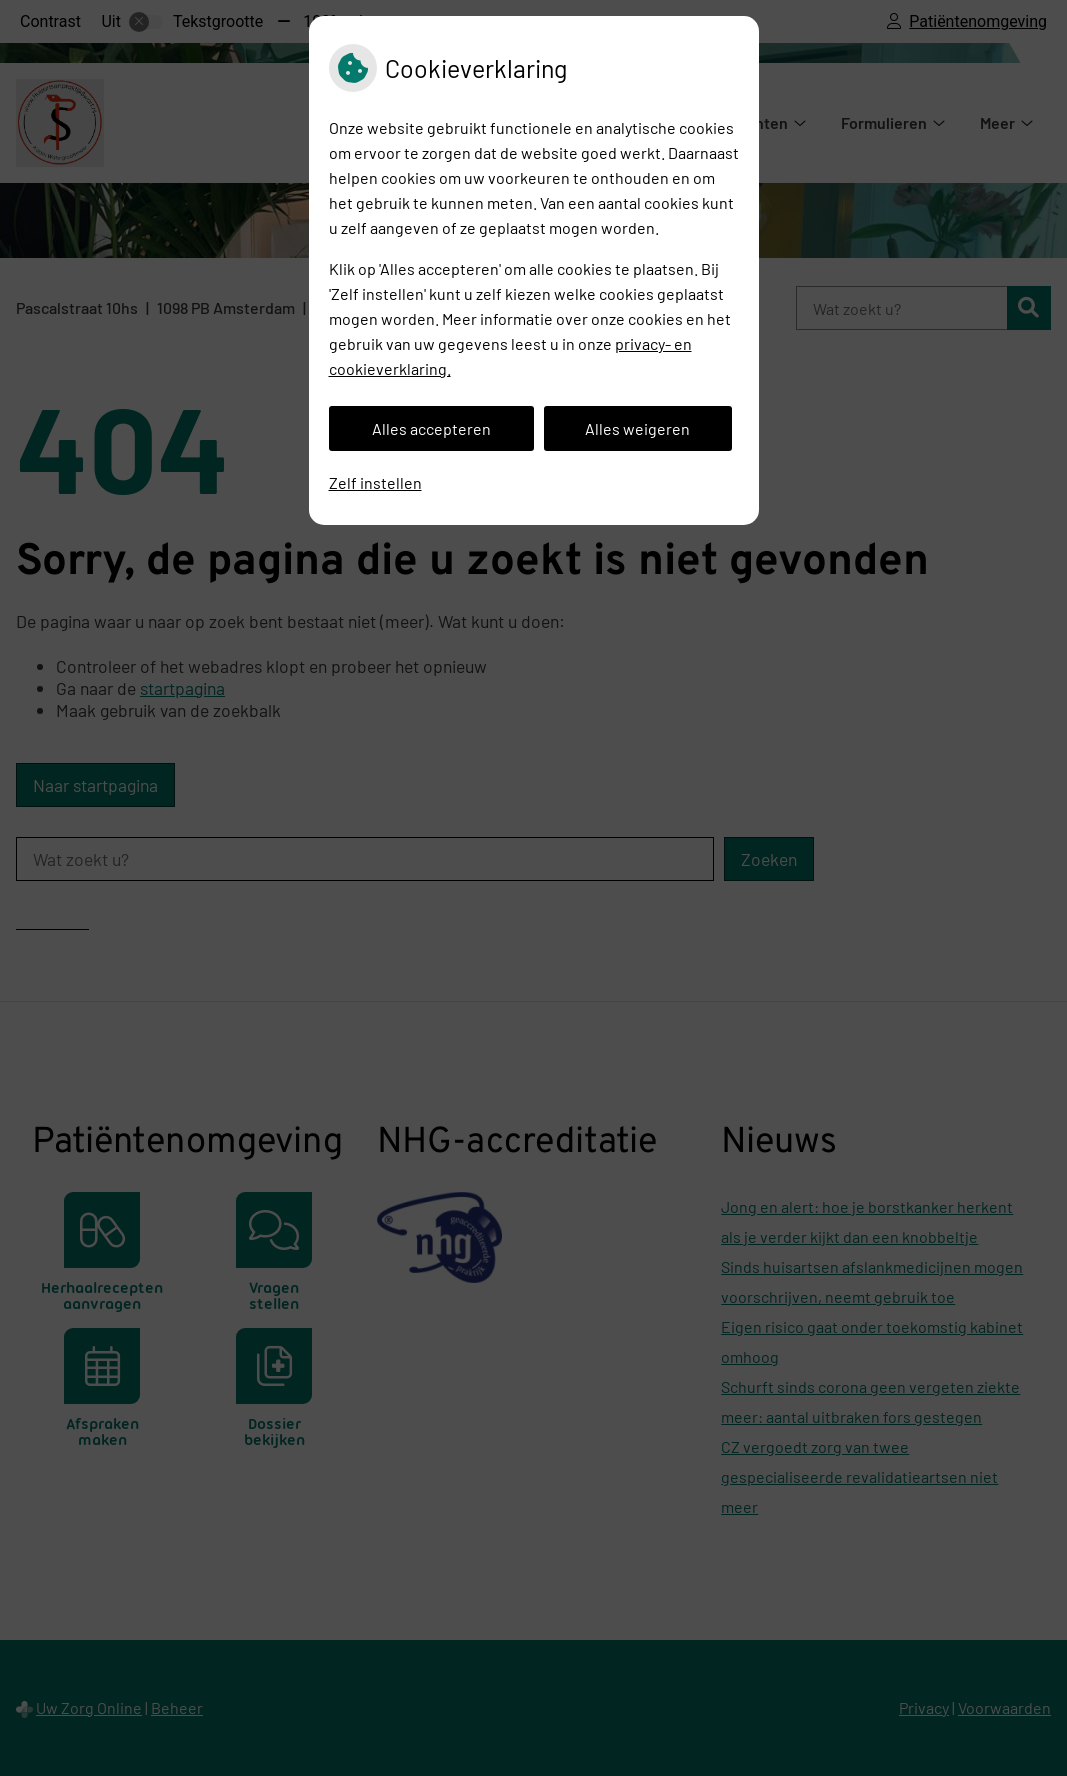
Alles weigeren (637, 428)
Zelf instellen (375, 482)
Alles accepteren (431, 428)
